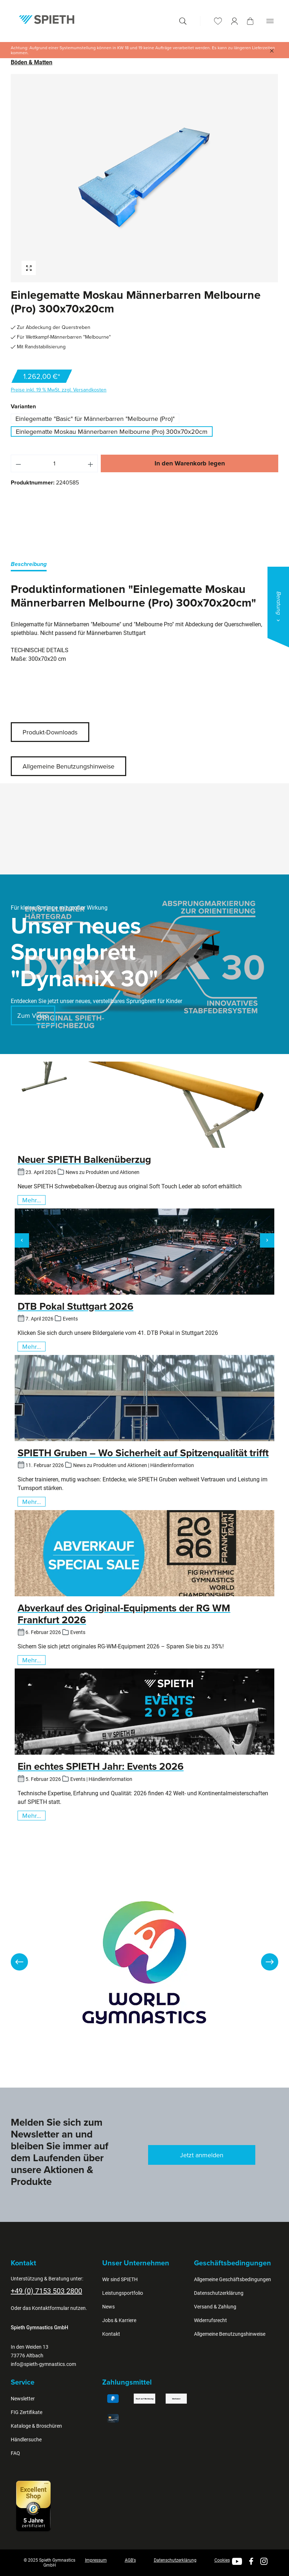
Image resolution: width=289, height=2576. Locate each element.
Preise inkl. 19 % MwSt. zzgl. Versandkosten (58, 389)
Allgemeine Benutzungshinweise (68, 766)
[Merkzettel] (218, 21)
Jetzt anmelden (201, 2154)
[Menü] (270, 21)
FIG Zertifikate (26, 2412)
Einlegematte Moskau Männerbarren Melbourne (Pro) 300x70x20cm (112, 431)
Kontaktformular (50, 2308)
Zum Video (32, 1015)
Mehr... (31, 1200)
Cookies (222, 2560)
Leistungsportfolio (122, 2293)
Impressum (96, 2560)
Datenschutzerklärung (218, 2293)
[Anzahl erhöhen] (90, 463)
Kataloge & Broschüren (36, 2426)
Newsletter (23, 2398)
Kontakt (111, 2334)
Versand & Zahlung (215, 2307)
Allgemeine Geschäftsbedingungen (232, 2279)
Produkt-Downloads (50, 732)
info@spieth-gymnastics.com (43, 2364)
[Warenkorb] (250, 21)
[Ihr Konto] (234, 21)
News (108, 2307)
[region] (144, 178)
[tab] (29, 565)
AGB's (130, 2560)
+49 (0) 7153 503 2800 (46, 2291)
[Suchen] (183, 21)
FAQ (15, 2453)
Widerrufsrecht (210, 2320)
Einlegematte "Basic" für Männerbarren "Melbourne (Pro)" (95, 418)
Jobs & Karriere (119, 2320)
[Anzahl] (54, 463)
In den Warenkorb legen (190, 463)
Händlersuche (26, 2439)
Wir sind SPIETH (120, 2279)
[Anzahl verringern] (18, 463)
